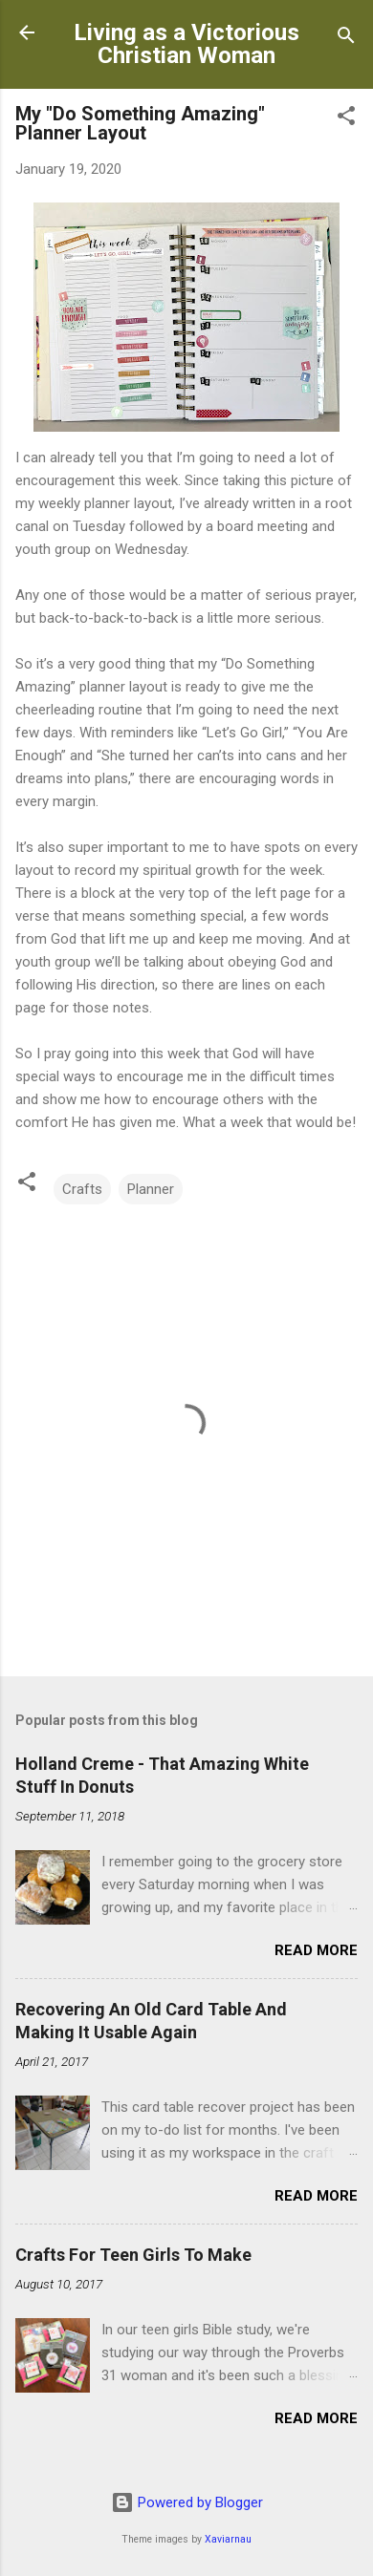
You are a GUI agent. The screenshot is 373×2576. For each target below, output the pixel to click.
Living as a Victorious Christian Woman (186, 44)
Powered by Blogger (187, 2502)
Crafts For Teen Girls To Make (133, 2255)
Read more (316, 1950)
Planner (150, 1189)
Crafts (82, 1189)
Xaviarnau (228, 2539)
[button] (346, 119)
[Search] (346, 39)
